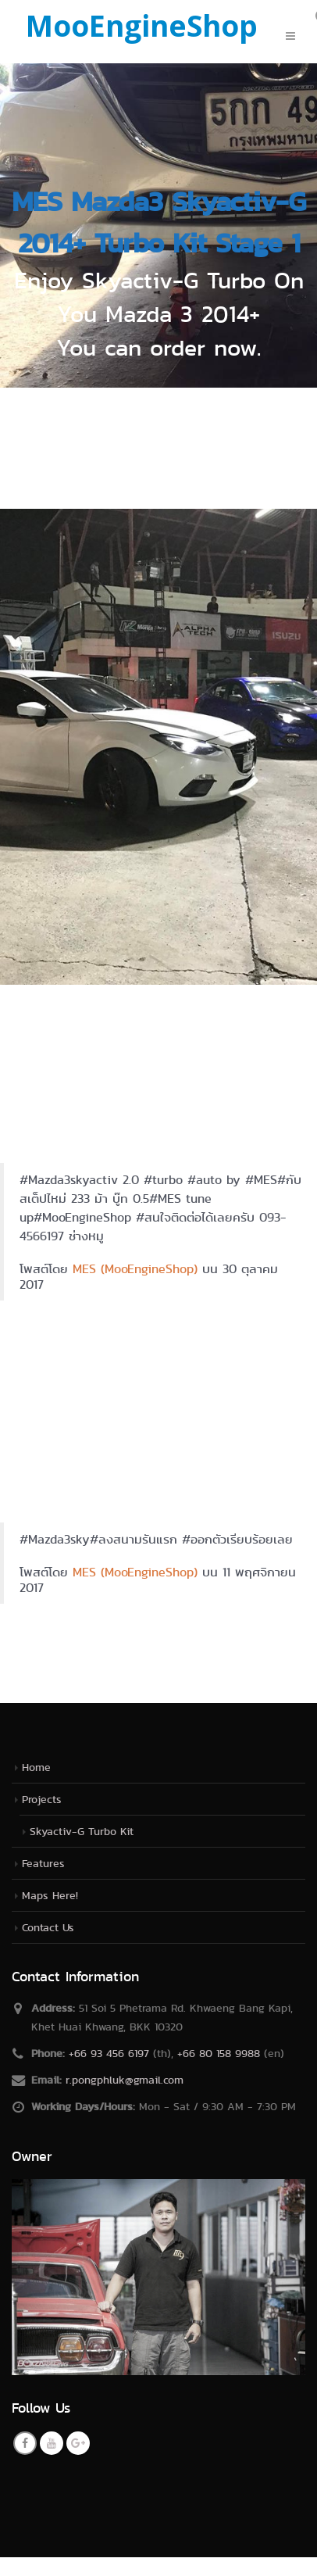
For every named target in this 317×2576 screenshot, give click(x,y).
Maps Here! (50, 1895)
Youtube (51, 2443)
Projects (42, 1799)
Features (43, 1863)
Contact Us (48, 1927)
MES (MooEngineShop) (135, 1269)
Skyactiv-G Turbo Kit (82, 1831)
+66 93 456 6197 (109, 2053)
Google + (78, 2443)
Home (36, 1767)
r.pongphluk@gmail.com (124, 2080)
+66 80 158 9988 (218, 2053)
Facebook (25, 2443)
